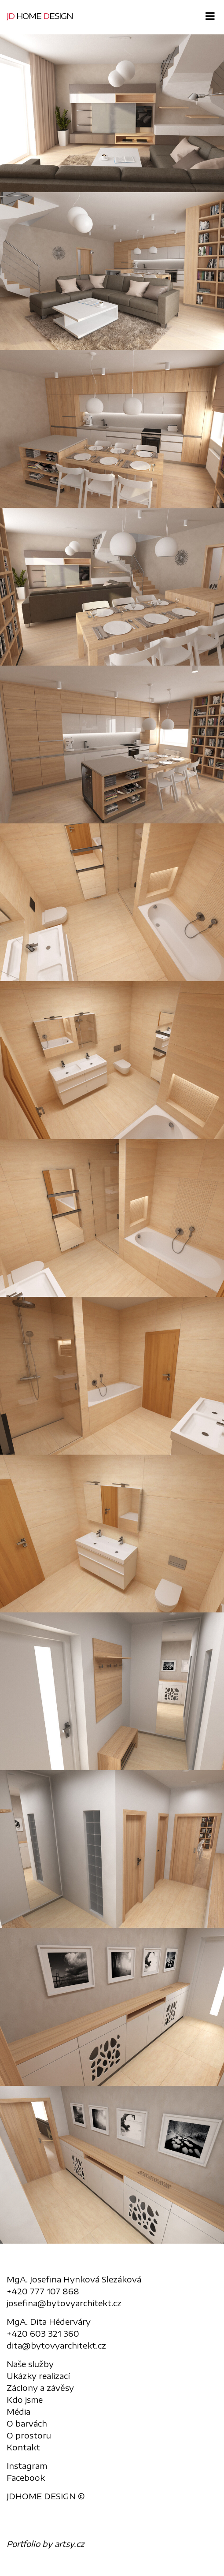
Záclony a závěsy (40, 2387)
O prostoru (29, 2435)
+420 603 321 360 (43, 2333)
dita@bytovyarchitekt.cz (56, 2345)
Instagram (27, 2466)
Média (18, 2411)
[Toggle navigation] (207, 16)
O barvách (27, 2423)
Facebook (26, 2477)
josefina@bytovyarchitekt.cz (64, 2303)
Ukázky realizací (38, 2376)
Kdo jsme (25, 2399)
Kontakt (23, 2447)
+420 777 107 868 (43, 2291)
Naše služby (30, 2364)
